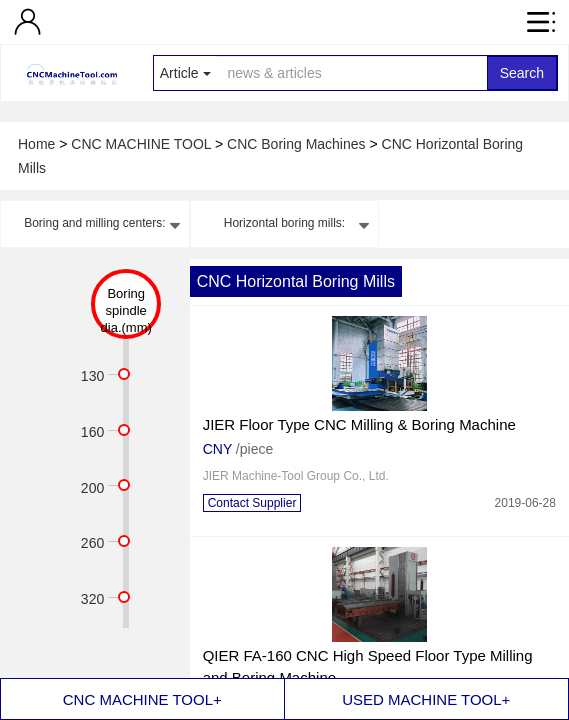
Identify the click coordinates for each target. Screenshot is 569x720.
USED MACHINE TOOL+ (426, 699)
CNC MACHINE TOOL (143, 144)
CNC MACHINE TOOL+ (142, 699)
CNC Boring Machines (298, 144)
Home (38, 144)
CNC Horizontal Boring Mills (296, 281)
